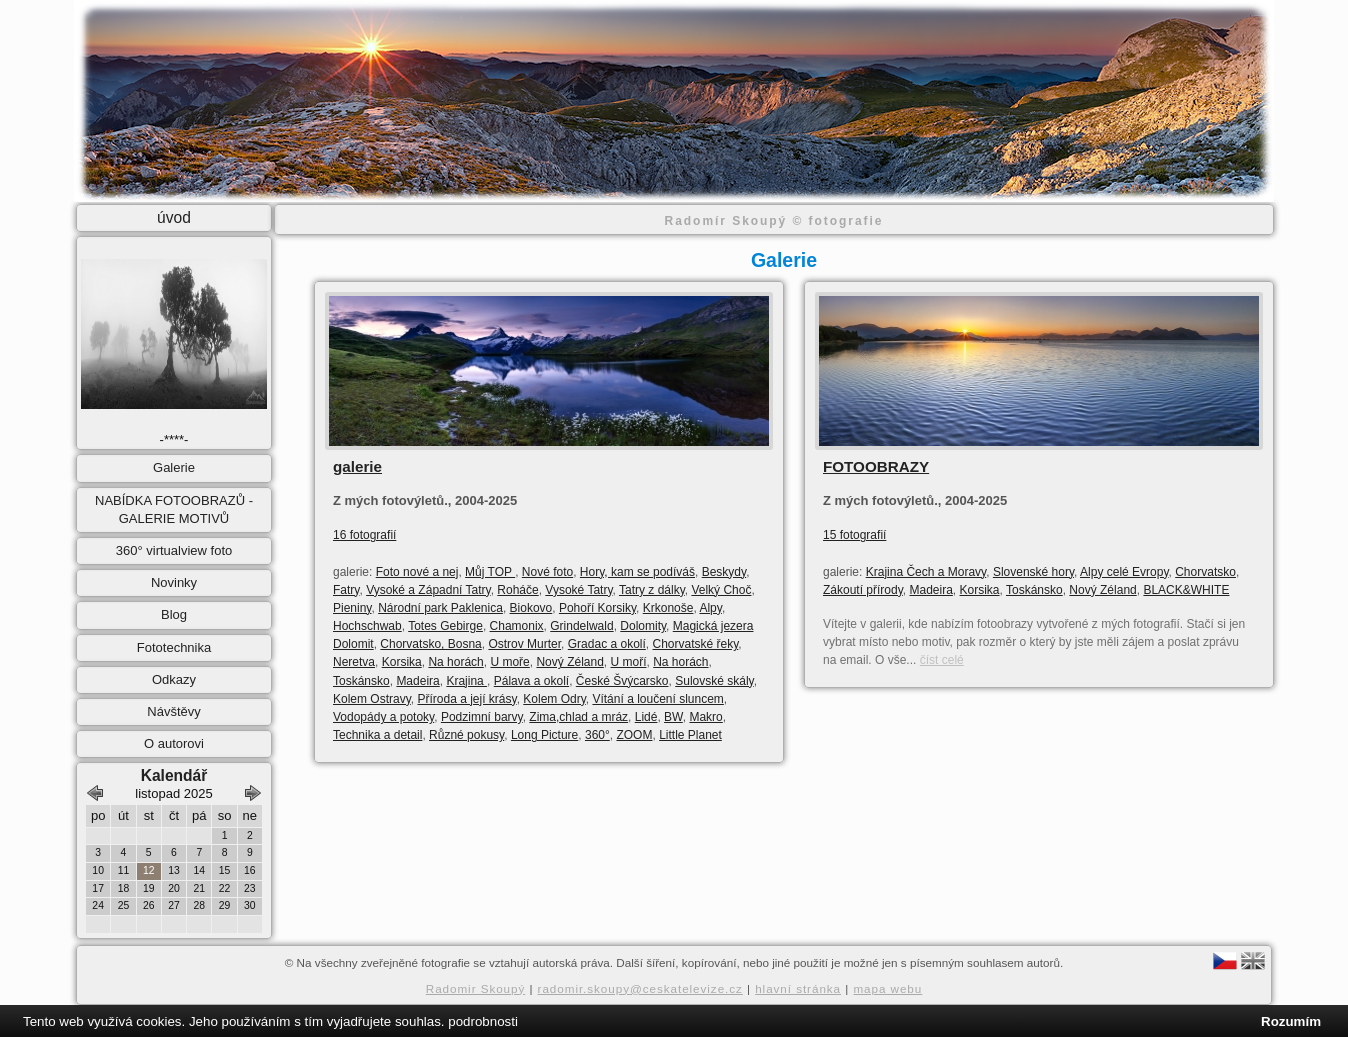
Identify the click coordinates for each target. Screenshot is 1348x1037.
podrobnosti (483, 1021)
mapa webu (887, 988)
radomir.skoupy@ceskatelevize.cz (640, 988)
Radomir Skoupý (476, 988)
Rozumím (1291, 1021)
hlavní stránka (798, 988)
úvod (174, 217)
